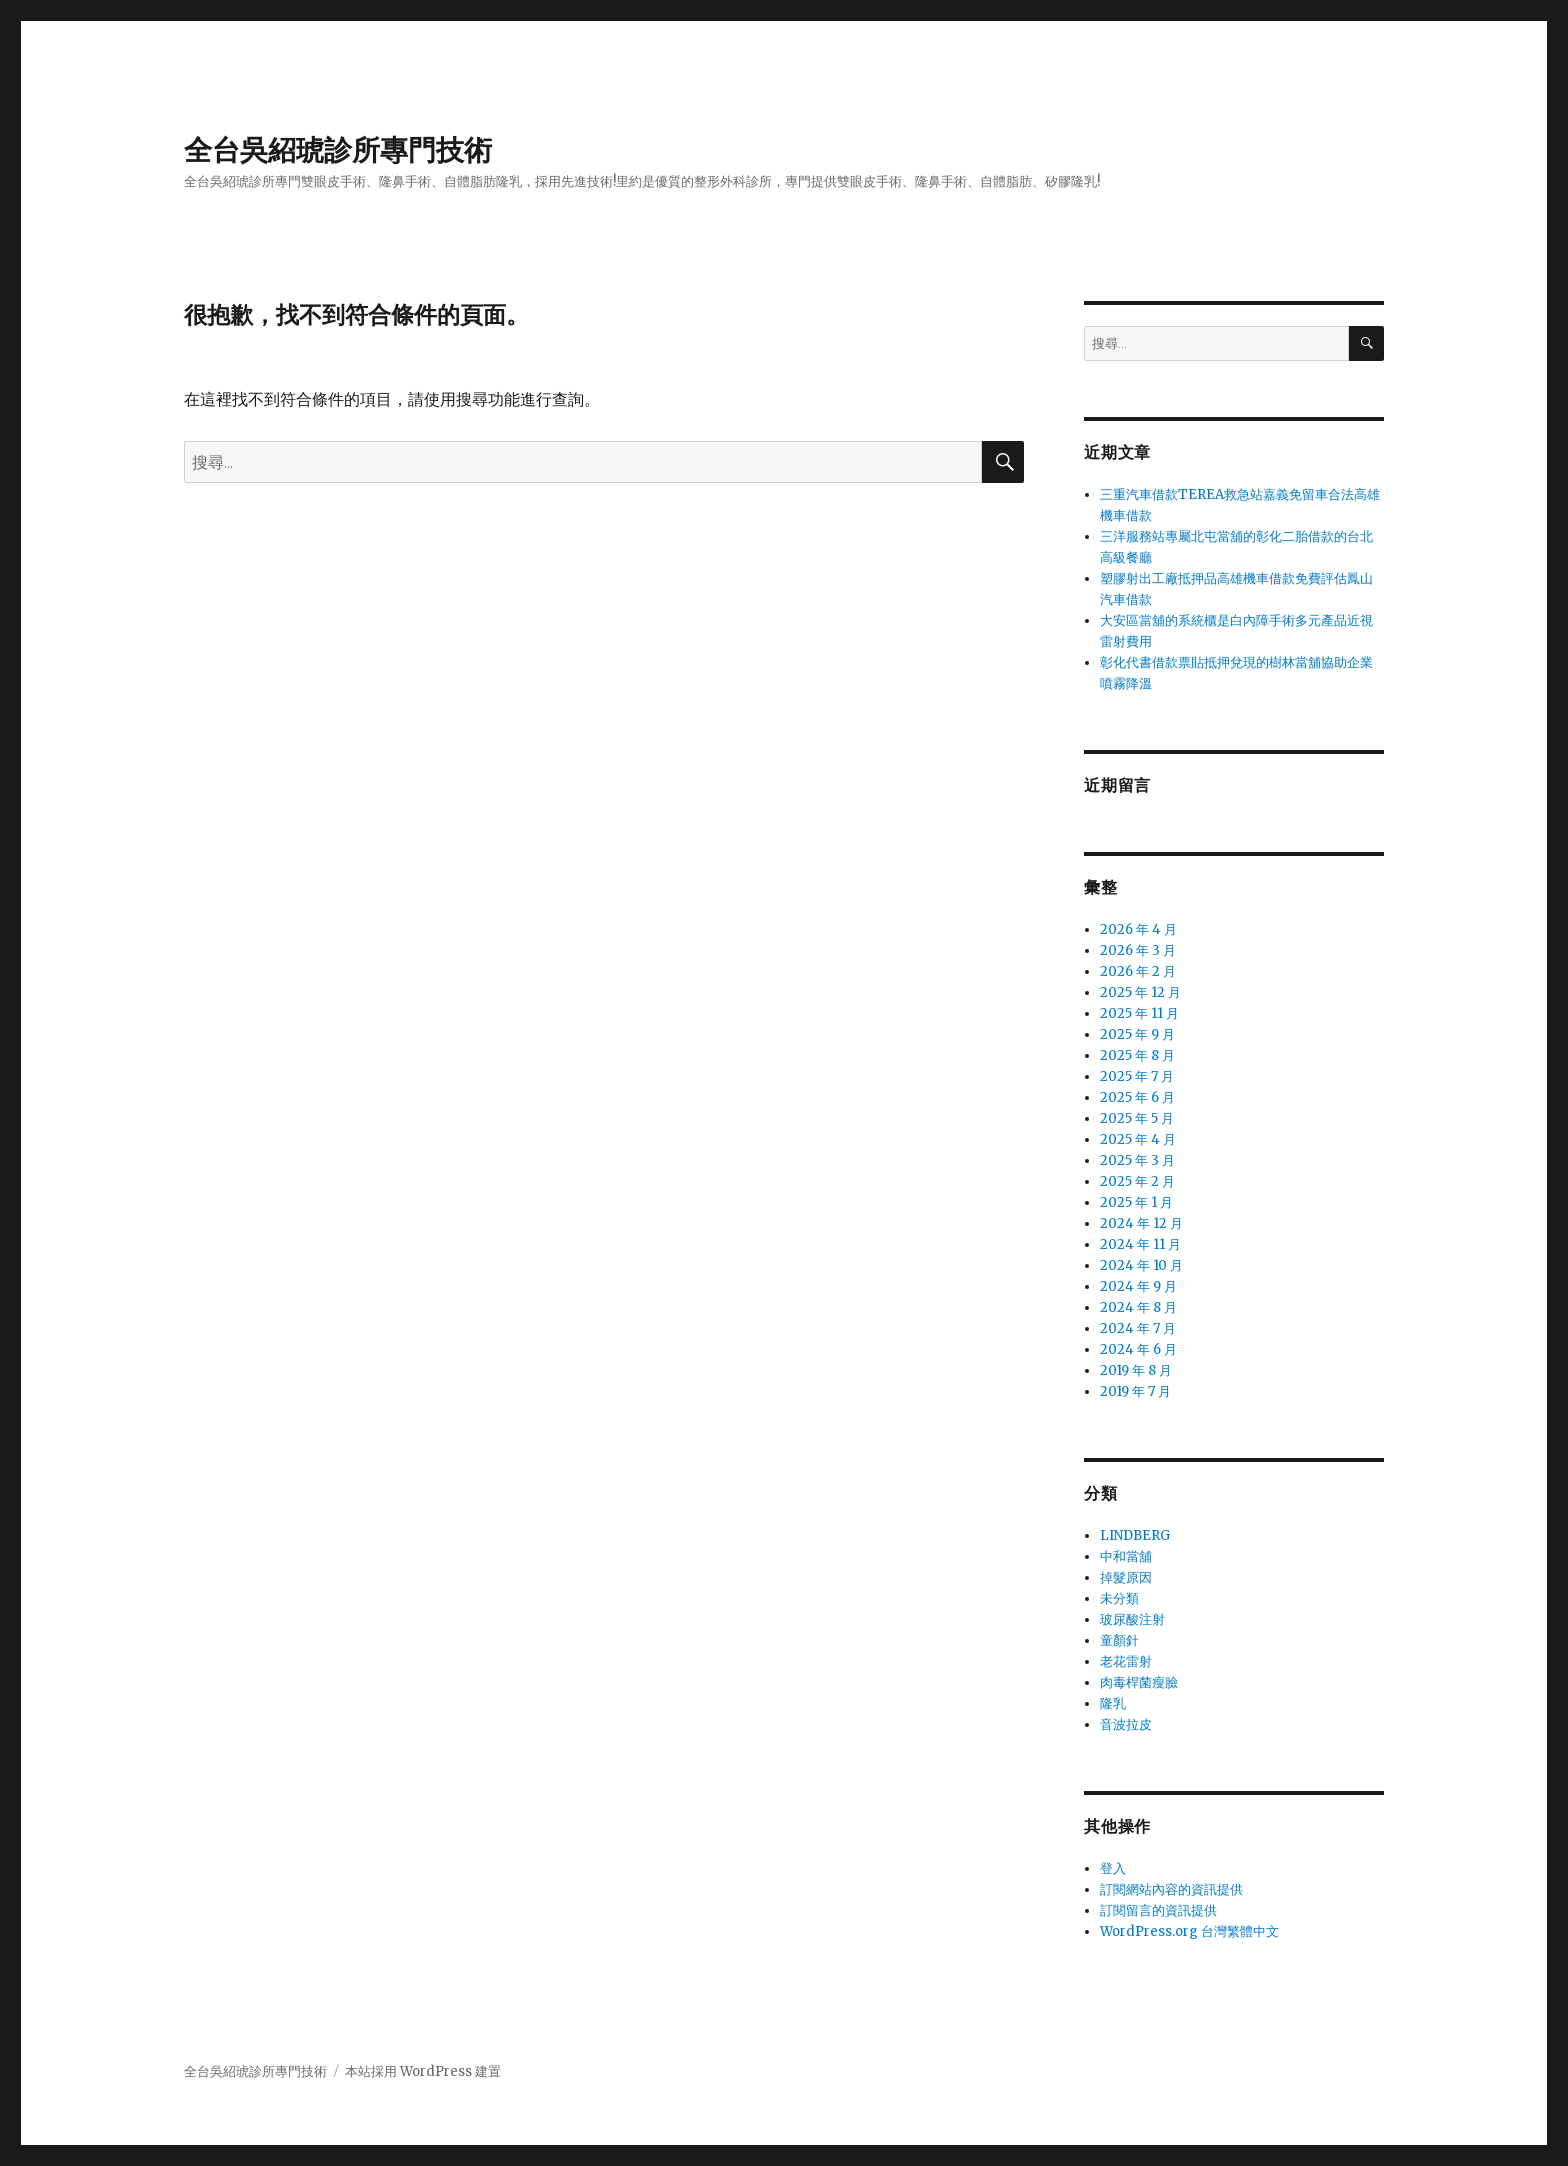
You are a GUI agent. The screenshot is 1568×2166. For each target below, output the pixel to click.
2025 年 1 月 (1136, 1202)
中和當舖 (1126, 1556)
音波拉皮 (1126, 1724)
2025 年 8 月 (1137, 1055)
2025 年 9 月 (1137, 1034)
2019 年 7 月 (1135, 1391)
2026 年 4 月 (1138, 929)
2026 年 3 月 (1138, 950)
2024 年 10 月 (1141, 1265)
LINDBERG (1135, 1535)
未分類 (1119, 1598)
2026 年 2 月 (1138, 971)
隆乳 (1113, 1703)
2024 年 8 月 (1138, 1307)
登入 (1113, 1868)
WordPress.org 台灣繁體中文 (1189, 1931)
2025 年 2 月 (1137, 1181)
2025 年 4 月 (1138, 1139)
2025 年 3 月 (1137, 1160)
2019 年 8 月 (1136, 1370)
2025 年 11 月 (1139, 1013)
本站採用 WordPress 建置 (423, 2071)
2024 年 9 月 (1138, 1286)
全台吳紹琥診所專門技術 (338, 150)
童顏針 (1119, 1640)
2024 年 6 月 (1138, 1349)
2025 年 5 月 (1137, 1118)
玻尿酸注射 (1132, 1619)
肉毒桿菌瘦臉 (1139, 1682)
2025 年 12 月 (1140, 992)
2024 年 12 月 (1141, 1223)
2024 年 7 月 (1138, 1328)
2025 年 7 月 (1137, 1076)
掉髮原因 (1126, 1577)
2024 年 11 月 (1140, 1244)
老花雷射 (1126, 1661)
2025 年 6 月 (1137, 1097)
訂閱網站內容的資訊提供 (1171, 1889)
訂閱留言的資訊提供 (1158, 1910)
